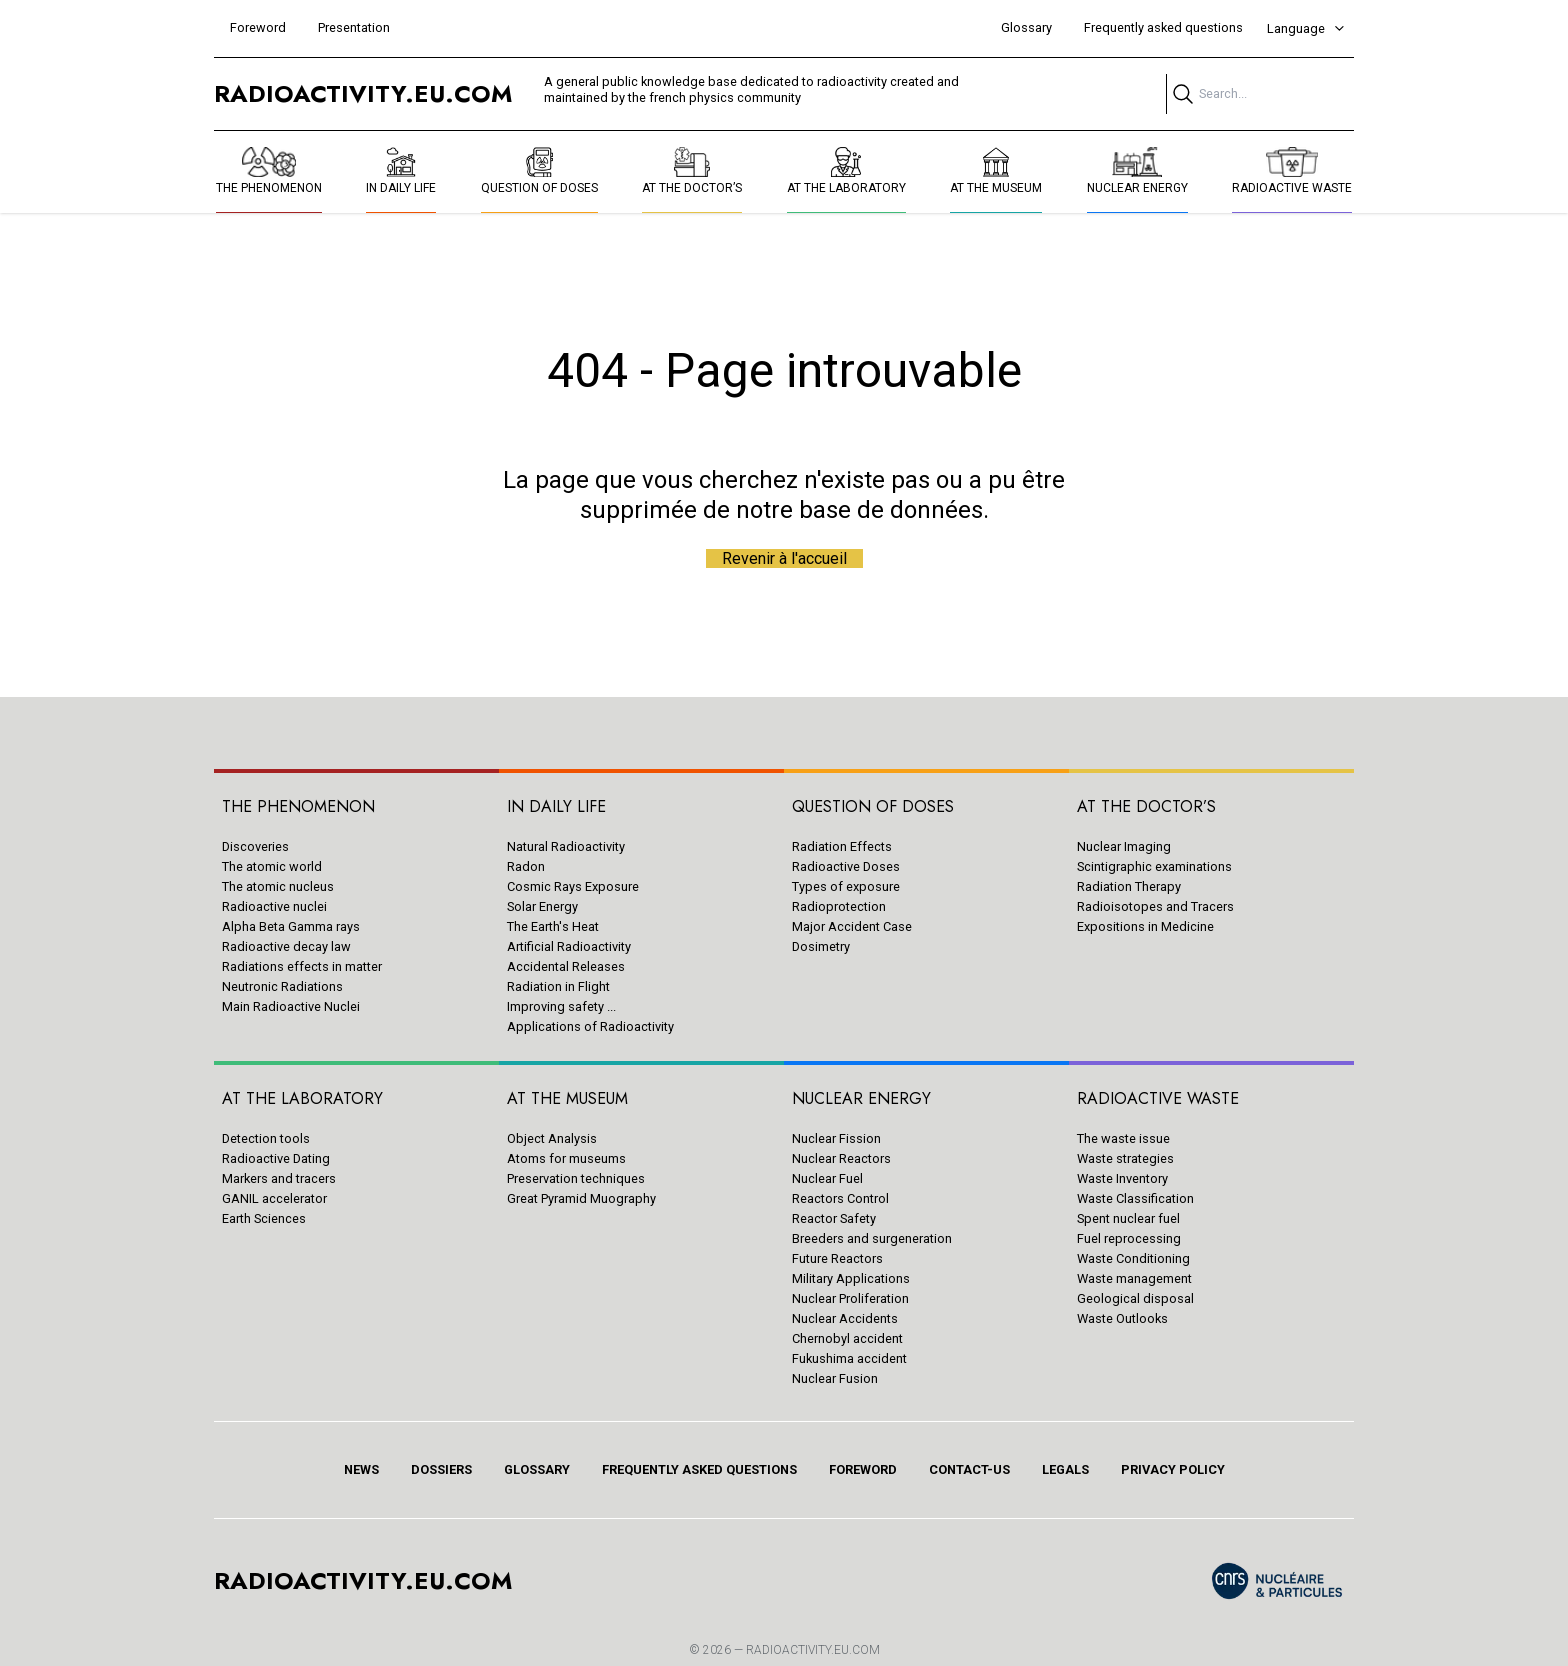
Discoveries (255, 846)
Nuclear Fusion (835, 1378)
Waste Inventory (1122, 1178)
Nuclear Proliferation (850, 1298)
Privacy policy (1173, 1469)
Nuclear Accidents (845, 1318)
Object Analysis (552, 1138)
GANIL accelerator (274, 1198)
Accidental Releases (566, 966)
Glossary (1026, 27)
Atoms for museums (566, 1158)
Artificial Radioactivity (569, 946)
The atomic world (272, 866)
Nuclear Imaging (1124, 846)
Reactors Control (840, 1198)
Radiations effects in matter (302, 966)
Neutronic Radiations (282, 986)
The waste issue (1123, 1138)
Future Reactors (837, 1258)
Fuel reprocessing (1129, 1238)
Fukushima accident (849, 1358)
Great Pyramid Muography (581, 1198)
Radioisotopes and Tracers (1155, 906)
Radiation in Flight (558, 986)
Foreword (258, 27)
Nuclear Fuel (827, 1178)
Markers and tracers (279, 1178)
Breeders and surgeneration (872, 1238)
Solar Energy (542, 906)
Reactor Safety (834, 1218)
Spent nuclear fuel (1128, 1218)
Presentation (354, 27)
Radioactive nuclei (274, 906)
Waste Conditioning (1133, 1258)
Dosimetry (821, 946)
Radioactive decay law (286, 946)
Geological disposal (1135, 1298)
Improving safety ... (561, 1006)
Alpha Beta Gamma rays (291, 926)
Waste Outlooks (1122, 1318)
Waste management (1134, 1278)
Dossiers (441, 1469)
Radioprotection (839, 906)
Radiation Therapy (1129, 886)
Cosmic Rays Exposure (573, 886)
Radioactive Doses (846, 866)
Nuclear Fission (836, 1138)
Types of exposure (846, 886)
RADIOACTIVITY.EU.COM (813, 1650)
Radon (526, 866)
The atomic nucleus (278, 886)
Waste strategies (1125, 1158)
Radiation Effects (842, 846)
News (361, 1469)
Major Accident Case (852, 926)
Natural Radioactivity (566, 846)
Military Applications (851, 1278)
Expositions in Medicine (1145, 926)
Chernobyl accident (847, 1338)
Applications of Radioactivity (590, 1026)
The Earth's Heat (553, 926)
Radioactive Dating (276, 1158)
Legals (1065, 1469)
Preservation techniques (576, 1178)
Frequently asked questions (1163, 27)
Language (1306, 28)
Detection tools (266, 1138)
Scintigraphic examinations (1154, 866)
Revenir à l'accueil (784, 558)
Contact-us (969, 1469)
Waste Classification (1135, 1198)
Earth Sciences (264, 1218)
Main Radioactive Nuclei (291, 1006)
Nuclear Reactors (841, 1158)
